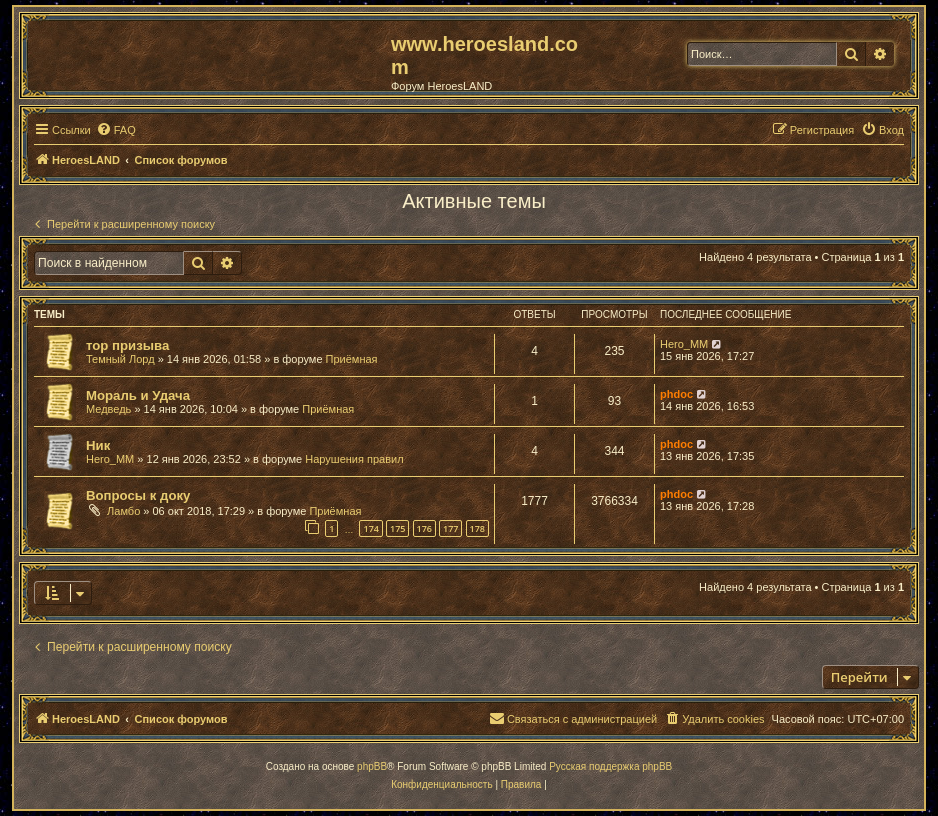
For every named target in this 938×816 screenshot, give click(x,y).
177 (450, 528)
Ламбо (123, 511)
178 (477, 528)
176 (424, 528)
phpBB (372, 766)
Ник (98, 445)
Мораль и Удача (138, 395)
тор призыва (127, 345)
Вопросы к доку (138, 495)
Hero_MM (684, 344)
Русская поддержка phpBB (610, 766)
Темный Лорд (120, 359)
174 (370, 528)
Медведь (108, 409)
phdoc (676, 394)
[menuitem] (116, 130)
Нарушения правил (354, 459)
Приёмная (352, 359)
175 (397, 528)
